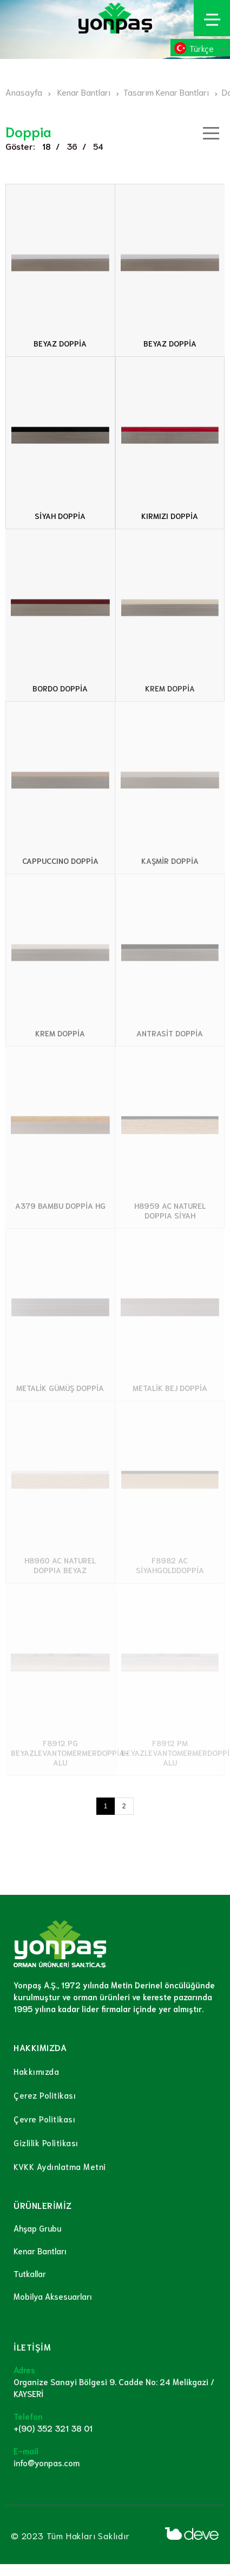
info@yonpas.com (47, 2462)
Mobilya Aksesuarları (53, 2296)
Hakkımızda (36, 2071)
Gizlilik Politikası (46, 2142)
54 (98, 146)
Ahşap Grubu (37, 2227)
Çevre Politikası (44, 2118)
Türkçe (201, 48)
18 (46, 146)
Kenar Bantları (40, 2250)
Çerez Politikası (45, 2094)
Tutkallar (30, 2273)
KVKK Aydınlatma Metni (60, 2166)
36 (72, 146)
